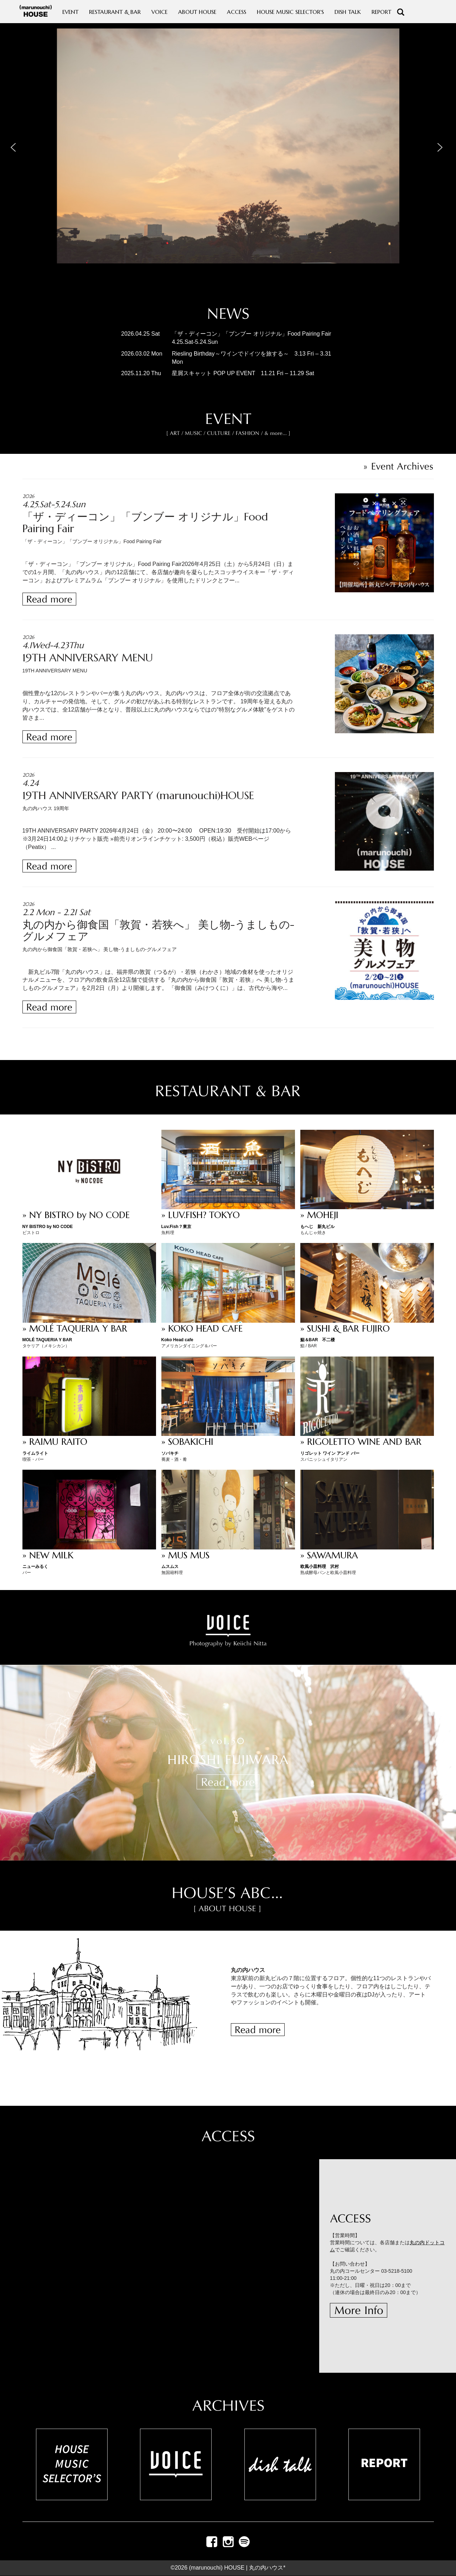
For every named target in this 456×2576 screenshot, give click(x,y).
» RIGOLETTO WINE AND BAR (360, 1441)
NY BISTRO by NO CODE (47, 1226)
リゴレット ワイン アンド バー (329, 1453)
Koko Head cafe (177, 1339)
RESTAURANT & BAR (115, 12)
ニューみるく (35, 1566)
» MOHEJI (319, 1215)
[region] (228, 160)
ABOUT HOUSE (197, 12)
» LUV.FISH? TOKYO (200, 1215)
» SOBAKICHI (187, 1441)
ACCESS (236, 12)
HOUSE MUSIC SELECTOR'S (290, 12)
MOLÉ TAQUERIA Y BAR (47, 1339)
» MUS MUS (185, 1555)
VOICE (159, 12)
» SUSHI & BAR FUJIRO (345, 1328)
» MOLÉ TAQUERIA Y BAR (74, 1328)
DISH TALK (348, 12)
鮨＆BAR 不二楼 (317, 1339)
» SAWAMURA (329, 1555)
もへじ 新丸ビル (317, 1226)
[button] (14, 146)
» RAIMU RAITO (54, 1441)
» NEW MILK (47, 1555)
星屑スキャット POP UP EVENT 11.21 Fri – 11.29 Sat (243, 373)
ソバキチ (169, 1453)
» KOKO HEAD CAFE (202, 1328)
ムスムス (169, 1566)
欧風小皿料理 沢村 (319, 1566)
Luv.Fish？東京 (176, 1226)
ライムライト (35, 1453)
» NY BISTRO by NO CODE (76, 1215)
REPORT (381, 12)
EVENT (70, 12)
